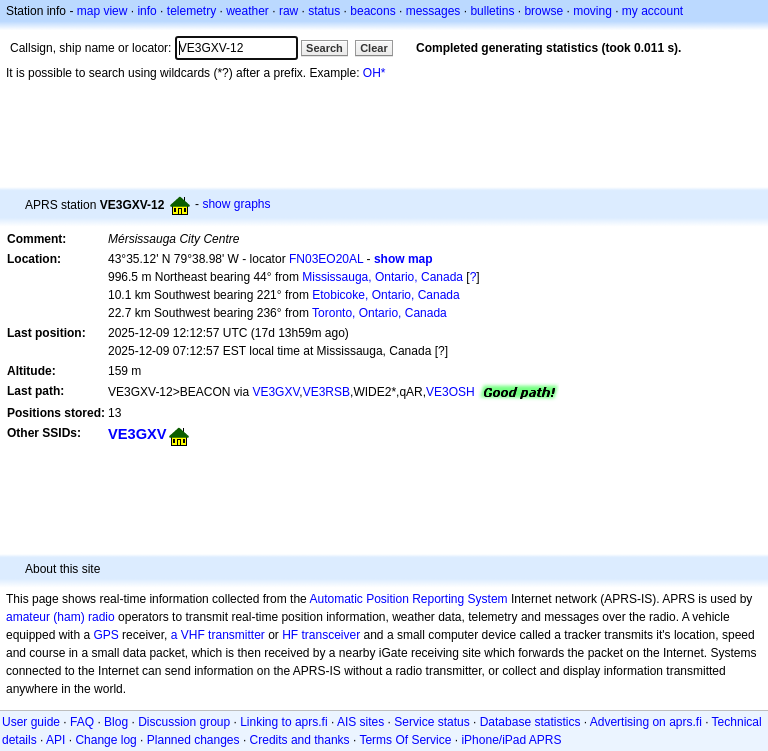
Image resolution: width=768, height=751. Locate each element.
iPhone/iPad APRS (511, 740)
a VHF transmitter (218, 635)
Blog (116, 722)
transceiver (331, 635)
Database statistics (530, 722)
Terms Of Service (405, 740)
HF (290, 635)
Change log (105, 740)
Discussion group (184, 722)
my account (652, 11)
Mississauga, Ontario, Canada (382, 277)
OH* (374, 73)
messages (433, 11)
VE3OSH (450, 392)
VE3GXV (275, 392)
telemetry (191, 11)
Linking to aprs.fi (283, 722)
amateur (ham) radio (60, 617)
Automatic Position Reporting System (408, 599)
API (55, 740)
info (146, 11)
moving (592, 11)
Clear (374, 48)
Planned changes (193, 740)
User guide (31, 722)
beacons (372, 11)
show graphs (236, 204)
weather (247, 11)
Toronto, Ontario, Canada (379, 313)
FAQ (82, 722)
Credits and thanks (300, 740)
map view (102, 11)
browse (543, 11)
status (324, 11)
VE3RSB (326, 392)
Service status (431, 722)
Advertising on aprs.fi (646, 722)
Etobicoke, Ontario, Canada (385, 295)
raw (288, 11)
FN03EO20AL (326, 259)
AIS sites (360, 722)
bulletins (492, 11)
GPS (105, 635)
